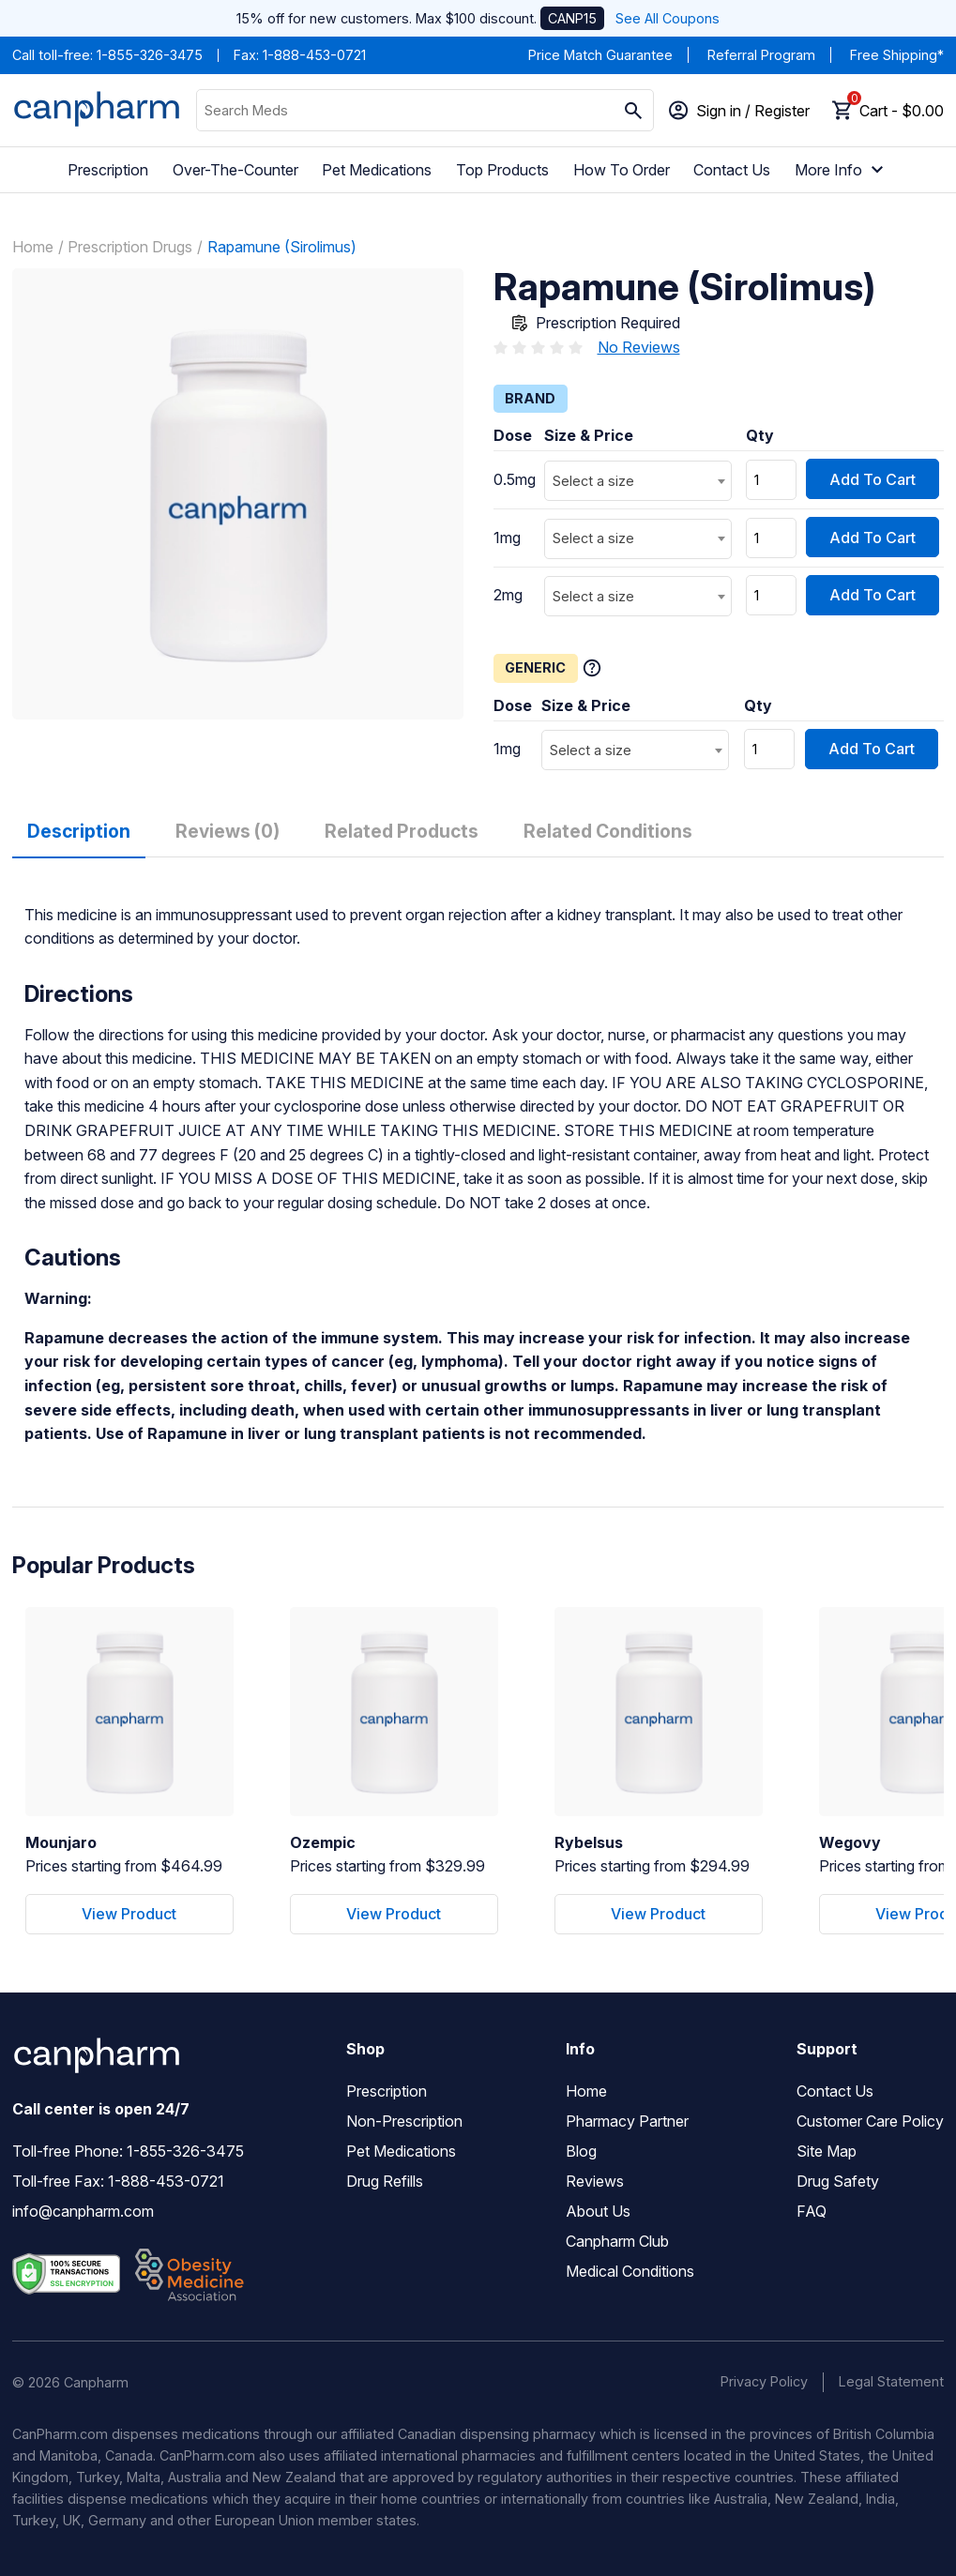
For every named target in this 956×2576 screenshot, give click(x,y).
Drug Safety (838, 2181)
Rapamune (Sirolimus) (282, 246)
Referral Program (761, 55)
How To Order (621, 169)
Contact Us (731, 169)
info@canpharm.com (83, 2211)
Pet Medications (377, 169)
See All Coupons (667, 18)
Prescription (108, 169)
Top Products (502, 169)
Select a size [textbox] (593, 481)
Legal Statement (891, 2381)
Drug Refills (384, 2181)
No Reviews (639, 347)
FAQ (812, 2211)
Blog (581, 2151)
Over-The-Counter (235, 169)
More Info (841, 170)
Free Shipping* (897, 55)
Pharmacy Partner (627, 2121)
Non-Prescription (404, 2121)
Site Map (827, 2151)
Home (32, 246)
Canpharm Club (617, 2241)
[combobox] (638, 481)
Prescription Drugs (130, 246)
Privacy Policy (764, 2381)
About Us (598, 2211)
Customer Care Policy (870, 2121)
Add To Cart (872, 479)
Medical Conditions (630, 2271)
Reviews (595, 2181)
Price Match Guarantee (600, 55)
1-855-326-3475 (150, 55)
